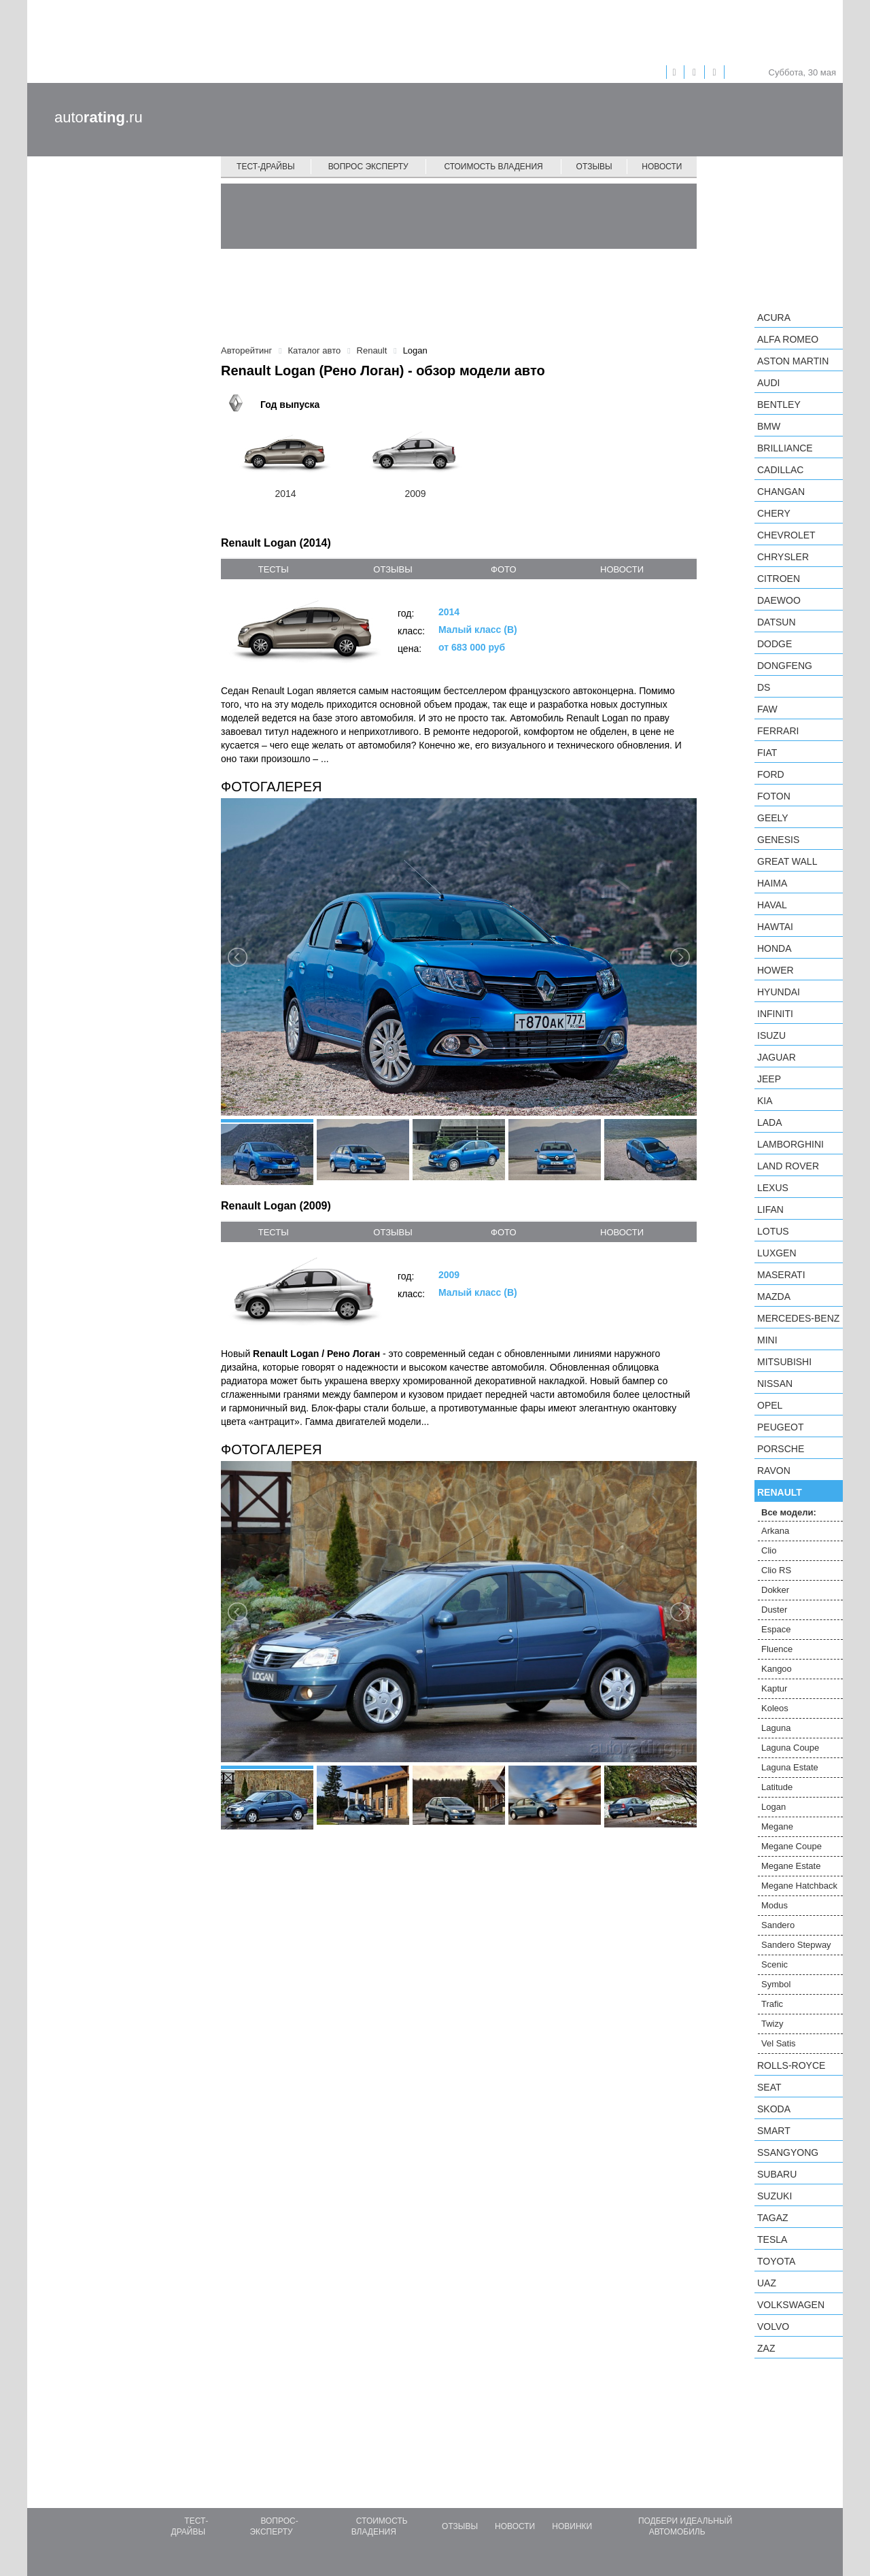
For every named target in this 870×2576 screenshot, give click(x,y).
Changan (781, 491)
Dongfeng (784, 665)
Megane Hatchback (799, 1886)
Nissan (775, 1383)
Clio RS (776, 1570)
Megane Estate (790, 1866)
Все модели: (788, 1512)
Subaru (777, 2174)
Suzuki (774, 2196)
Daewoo (779, 600)
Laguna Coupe (790, 1747)
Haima (772, 883)
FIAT (767, 752)
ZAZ (766, 2348)
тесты (273, 569)
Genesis (778, 839)
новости (622, 569)
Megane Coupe (791, 1846)
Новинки (572, 2526)
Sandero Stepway (796, 1945)
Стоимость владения (493, 166)
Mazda (773, 1296)
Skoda (773, 2108)
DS (763, 687)
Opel (769, 1405)
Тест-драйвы (266, 166)
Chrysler (783, 556)
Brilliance (785, 448)
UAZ (766, 2283)
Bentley (779, 404)
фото (503, 569)
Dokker (775, 1590)
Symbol (775, 1984)
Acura (773, 317)
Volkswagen (790, 2304)
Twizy (772, 2024)
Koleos (774, 1708)
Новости (662, 166)
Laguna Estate (789, 1767)
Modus (774, 1905)
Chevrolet (786, 535)
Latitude (777, 1787)
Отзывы (594, 166)
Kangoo (776, 1669)
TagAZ (772, 2217)
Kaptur (774, 1688)
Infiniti (775, 1013)
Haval (772, 904)
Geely (772, 817)
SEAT (769, 2087)
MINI (767, 1340)
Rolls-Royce (791, 2065)
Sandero (778, 1925)
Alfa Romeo (787, 339)
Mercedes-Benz (798, 1318)
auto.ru (98, 117)
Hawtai (775, 926)
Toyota (776, 2261)
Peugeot (780, 1427)
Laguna (775, 1728)
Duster (774, 1609)
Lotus (773, 1231)
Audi (768, 382)
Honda (774, 948)
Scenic (774, 1964)
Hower (775, 970)
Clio (768, 1550)
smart (773, 2130)
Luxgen (777, 1253)
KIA (765, 1100)
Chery (773, 513)
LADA (769, 1122)
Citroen (778, 578)
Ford (770, 774)
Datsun (776, 622)
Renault (779, 1492)
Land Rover (788, 1166)
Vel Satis (778, 2043)
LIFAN (770, 1209)
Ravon (773, 1470)
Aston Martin (793, 361)
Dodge (774, 643)
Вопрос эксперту (368, 166)
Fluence (777, 1649)
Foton (773, 796)
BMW (768, 426)
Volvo (773, 2326)
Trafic (772, 2004)
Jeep (769, 1079)
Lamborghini (790, 1144)
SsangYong (787, 2152)
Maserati (781, 1274)
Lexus (772, 1187)
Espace (775, 1629)
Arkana (775, 1531)
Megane (777, 1826)
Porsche (780, 1448)
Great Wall (787, 861)
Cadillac (780, 469)
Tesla (772, 2239)
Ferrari (778, 730)
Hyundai (778, 991)
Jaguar (776, 1057)
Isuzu (771, 1035)
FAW (767, 709)
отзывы (392, 569)
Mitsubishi (784, 1361)
